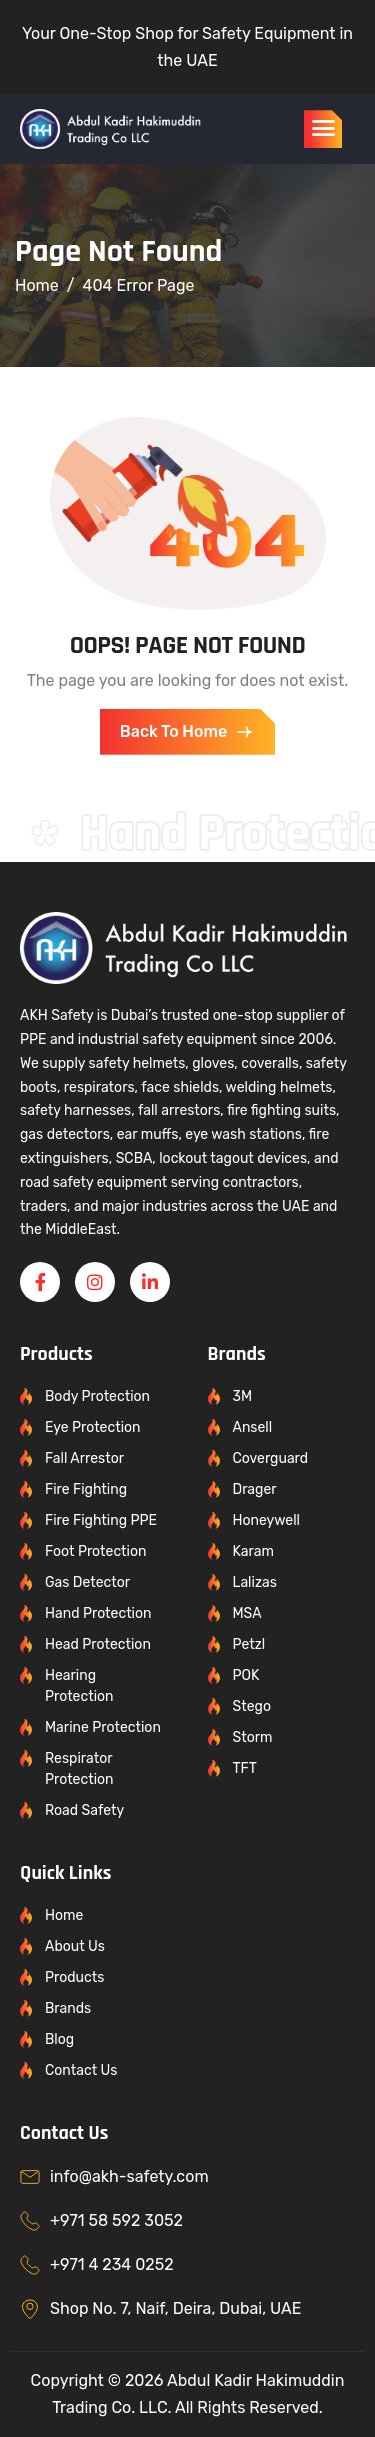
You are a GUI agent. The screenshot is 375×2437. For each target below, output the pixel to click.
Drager (255, 1489)
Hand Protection (98, 1613)
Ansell (253, 1427)
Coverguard (271, 1458)
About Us (75, 1946)
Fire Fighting (86, 1489)
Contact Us (81, 2070)
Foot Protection (96, 1551)
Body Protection (97, 1396)
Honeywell (266, 1520)
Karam (253, 1551)
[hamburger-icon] (323, 129)
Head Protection (98, 1644)
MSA (247, 1613)
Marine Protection (103, 1727)
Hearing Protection (79, 1686)
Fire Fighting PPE (101, 1520)
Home (64, 1915)
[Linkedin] (150, 1282)
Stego (252, 1706)
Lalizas (255, 1582)
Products (74, 1977)
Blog (59, 2039)
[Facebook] (40, 1282)
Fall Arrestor (84, 1458)
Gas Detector (87, 1582)
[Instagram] (95, 1282)
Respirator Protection (79, 1769)
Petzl (249, 1644)
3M (243, 1396)
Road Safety (84, 1810)
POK (246, 1675)
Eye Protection (93, 1427)
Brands (68, 2008)
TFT (245, 1768)
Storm (253, 1737)
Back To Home (187, 732)
